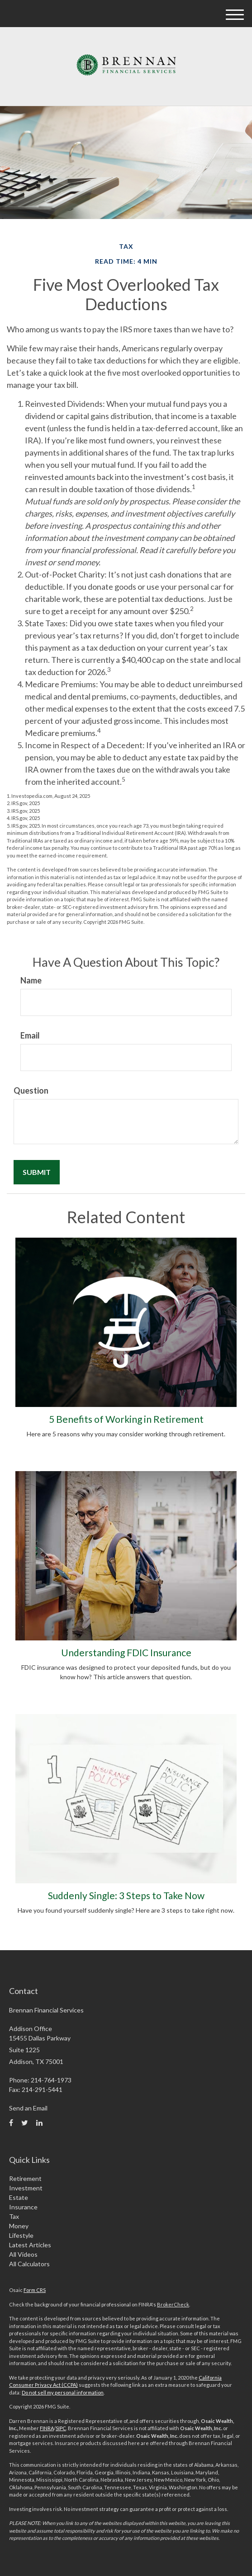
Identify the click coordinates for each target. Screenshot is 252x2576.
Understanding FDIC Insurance (126, 1652)
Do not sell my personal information (63, 2392)
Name (31, 980)
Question (31, 1090)
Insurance (23, 2207)
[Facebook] (11, 2122)
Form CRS (35, 2290)
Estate (18, 2197)
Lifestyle (21, 2235)
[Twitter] (24, 2122)
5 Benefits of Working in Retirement (126, 1419)
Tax (14, 2216)
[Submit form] (37, 1172)
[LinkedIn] (39, 2122)
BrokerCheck (173, 2304)
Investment (26, 2188)
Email (30, 1035)
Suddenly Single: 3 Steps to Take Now (126, 1895)
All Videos (23, 2254)
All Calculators (29, 2264)
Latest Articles (30, 2245)
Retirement (25, 2178)
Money (19, 2226)
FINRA (47, 2428)
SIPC (61, 2428)
